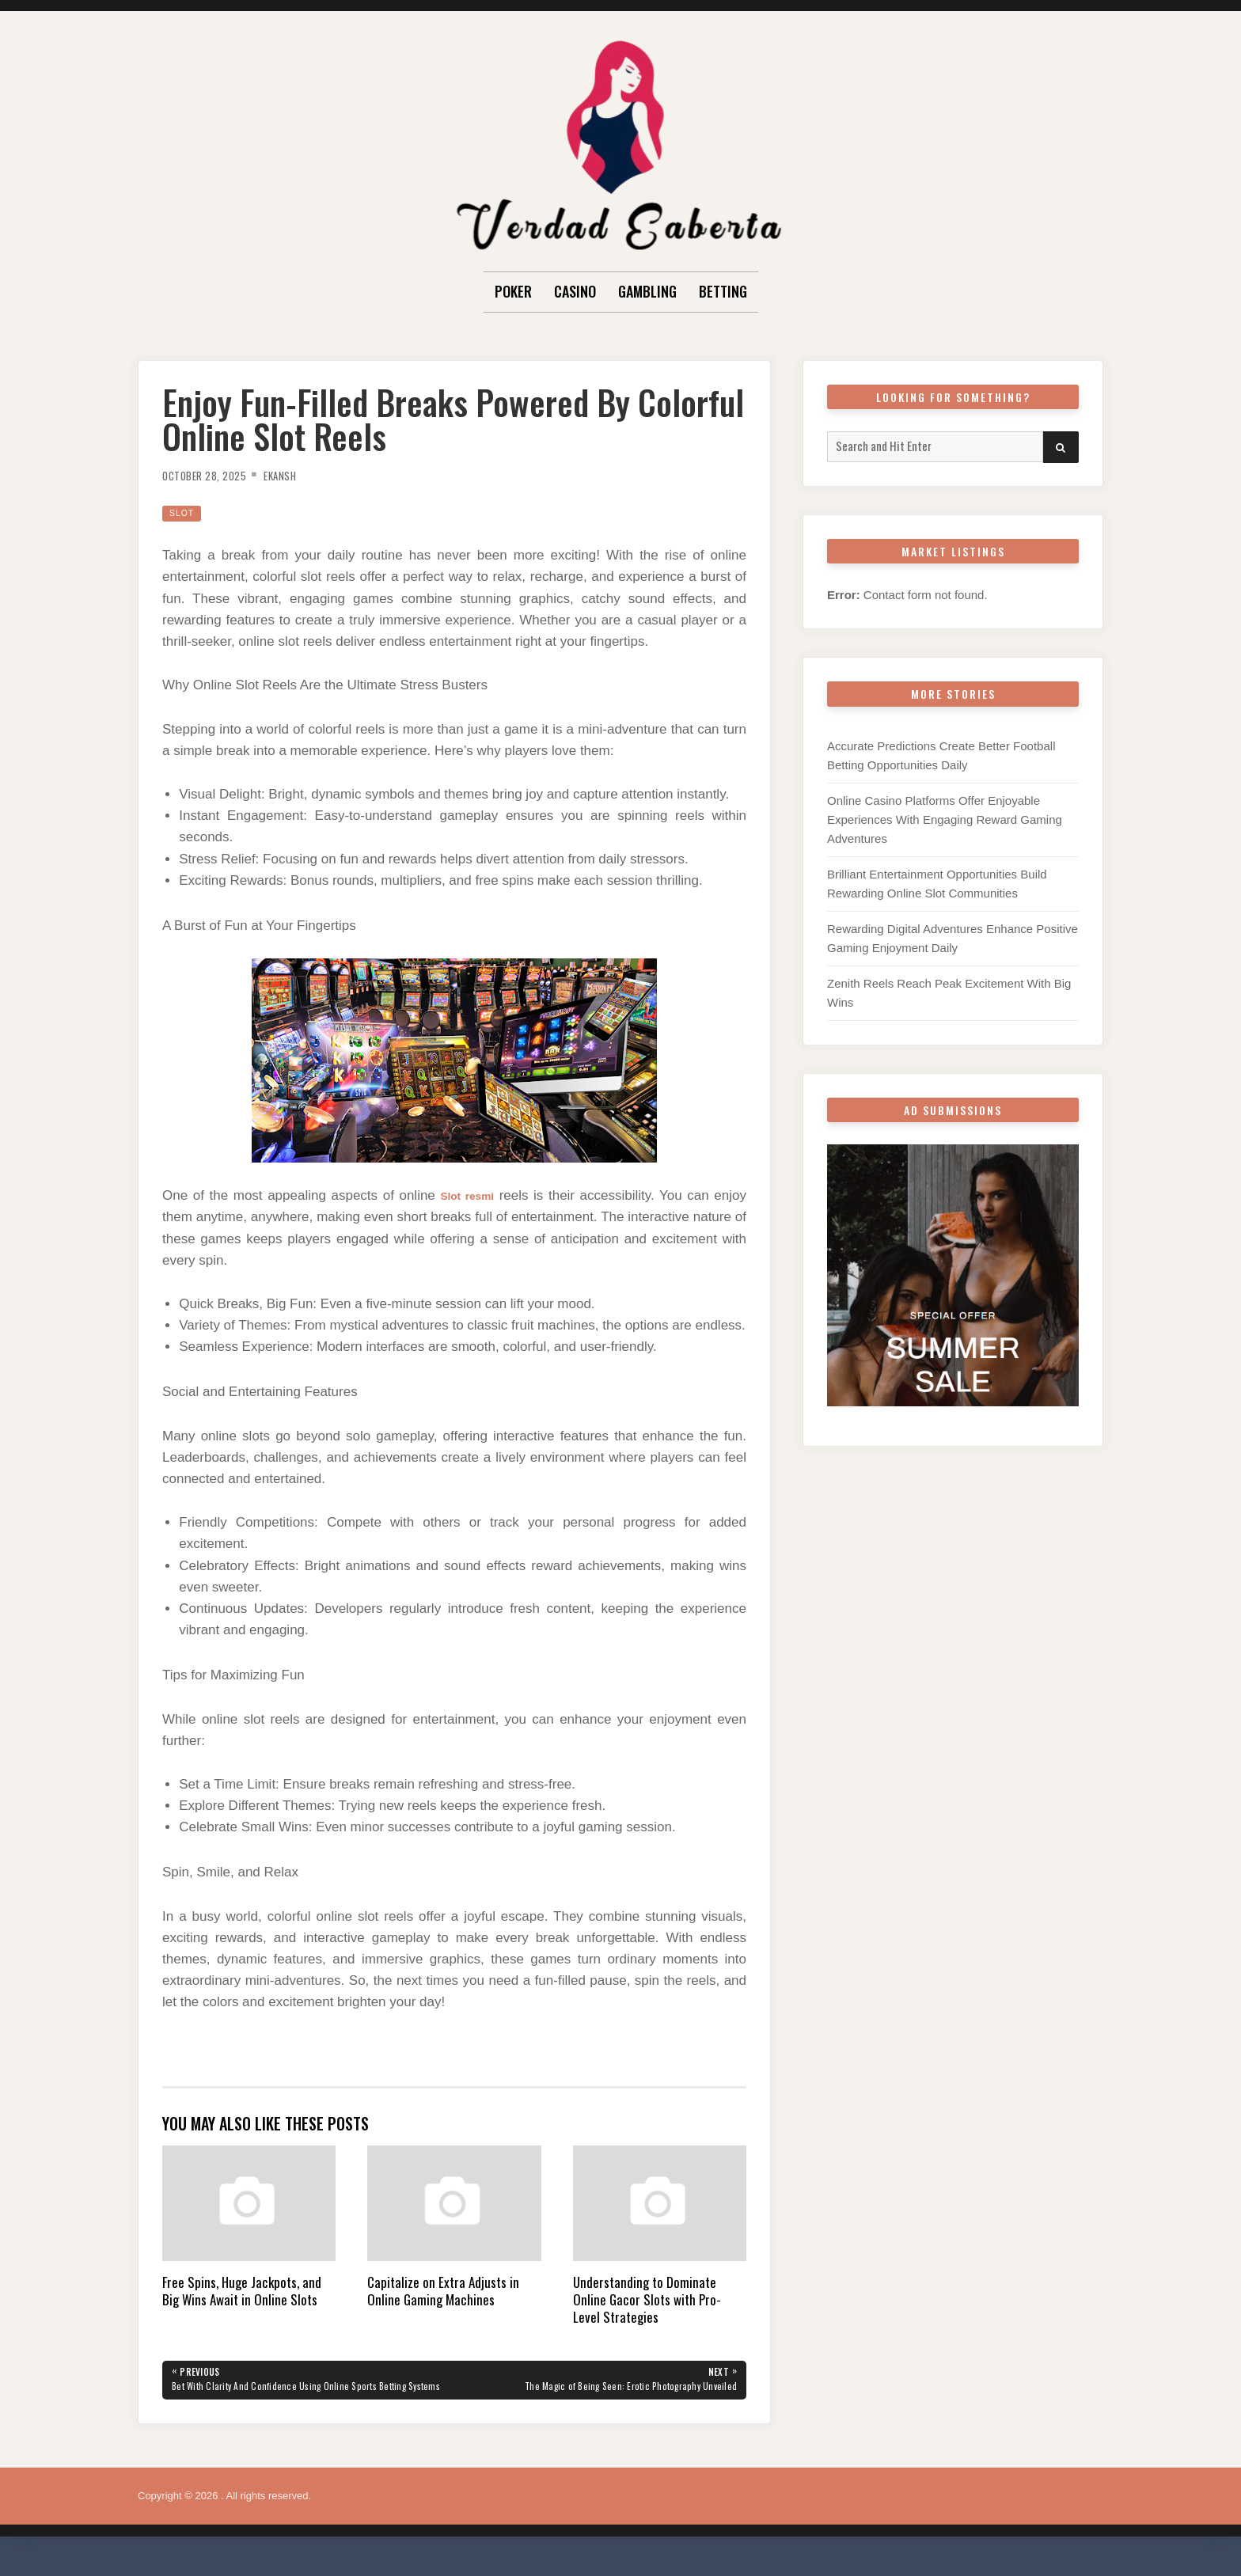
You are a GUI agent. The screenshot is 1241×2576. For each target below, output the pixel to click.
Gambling (647, 291)
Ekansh (299, 474)
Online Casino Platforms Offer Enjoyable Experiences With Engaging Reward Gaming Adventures (944, 819)
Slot (184, 512)
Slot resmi (466, 1195)
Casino (575, 291)
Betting (723, 291)
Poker (513, 291)
